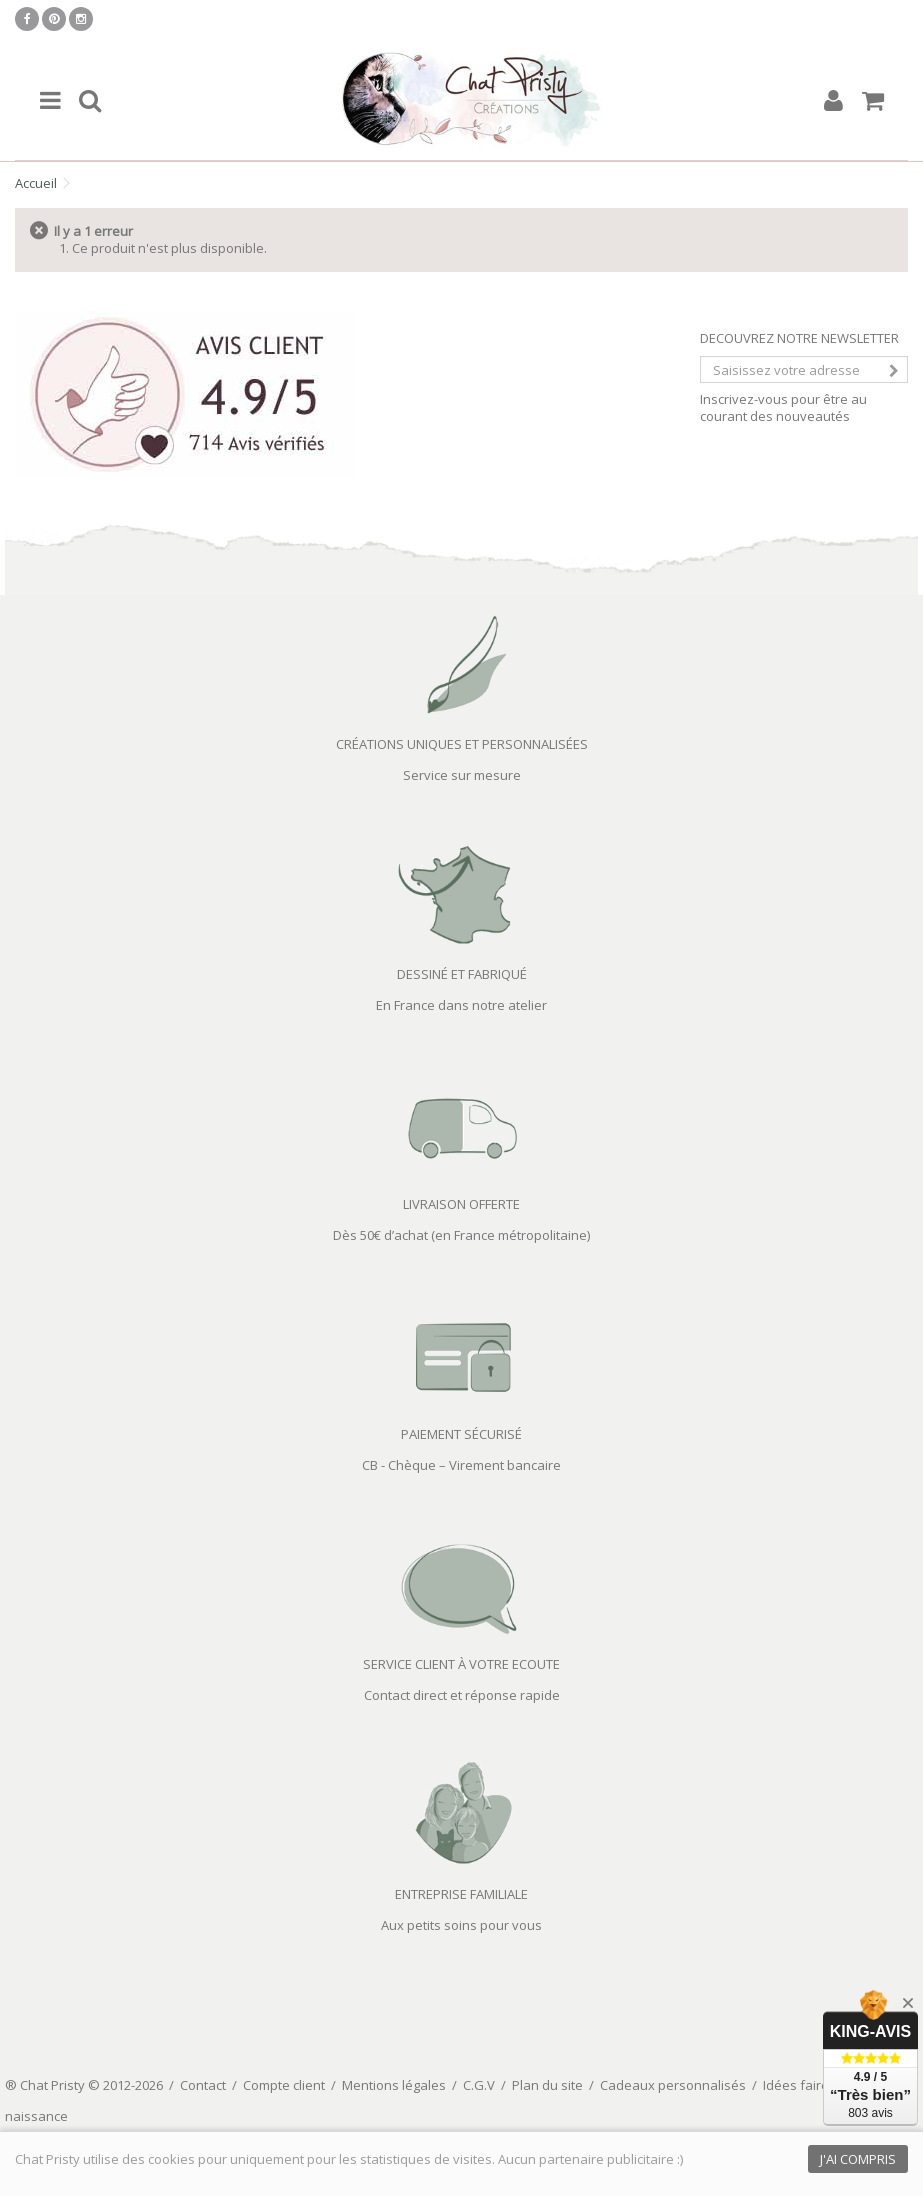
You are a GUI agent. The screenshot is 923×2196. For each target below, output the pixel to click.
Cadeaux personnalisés (673, 2085)
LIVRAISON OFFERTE (461, 1204)
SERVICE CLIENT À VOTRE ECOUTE (461, 1664)
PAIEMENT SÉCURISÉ (461, 1434)
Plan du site (547, 2085)
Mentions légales (394, 2085)
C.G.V (479, 2085)
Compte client (284, 2085)
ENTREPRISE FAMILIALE (461, 1894)
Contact (203, 2085)
